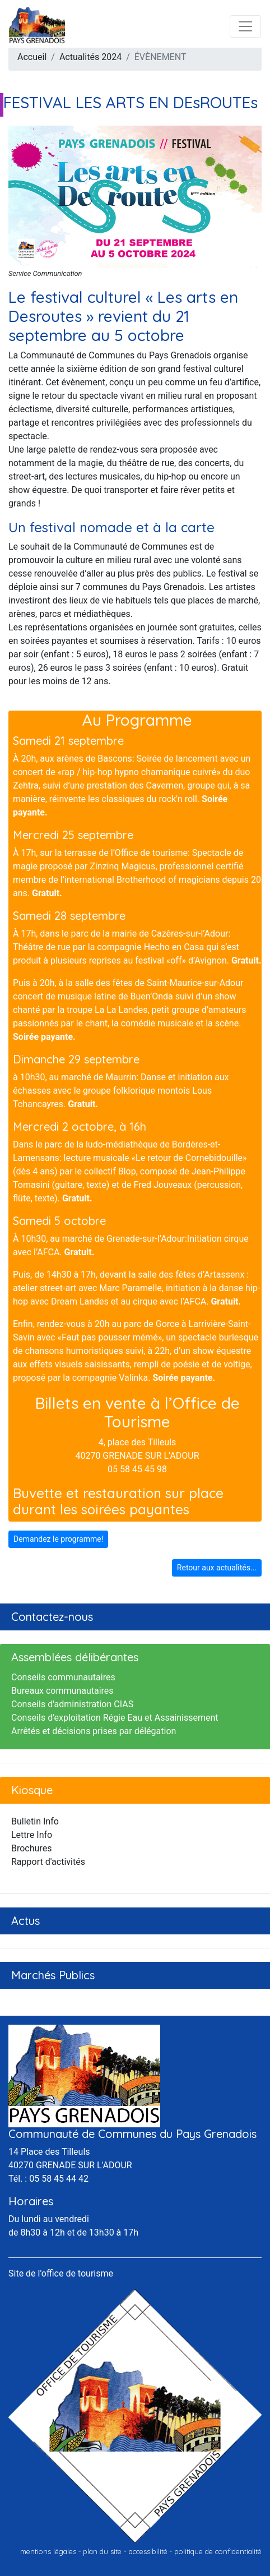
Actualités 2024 (90, 57)
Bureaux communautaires (62, 1690)
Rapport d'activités (48, 1861)
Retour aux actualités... (217, 1567)
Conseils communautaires (63, 1677)
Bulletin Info (35, 1821)
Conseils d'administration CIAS (72, 1704)
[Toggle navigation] (245, 26)
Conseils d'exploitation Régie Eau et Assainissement (114, 1717)
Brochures (31, 1848)
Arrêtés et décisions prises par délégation (93, 1731)
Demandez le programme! (58, 1538)
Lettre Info (31, 1835)
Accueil (31, 57)
